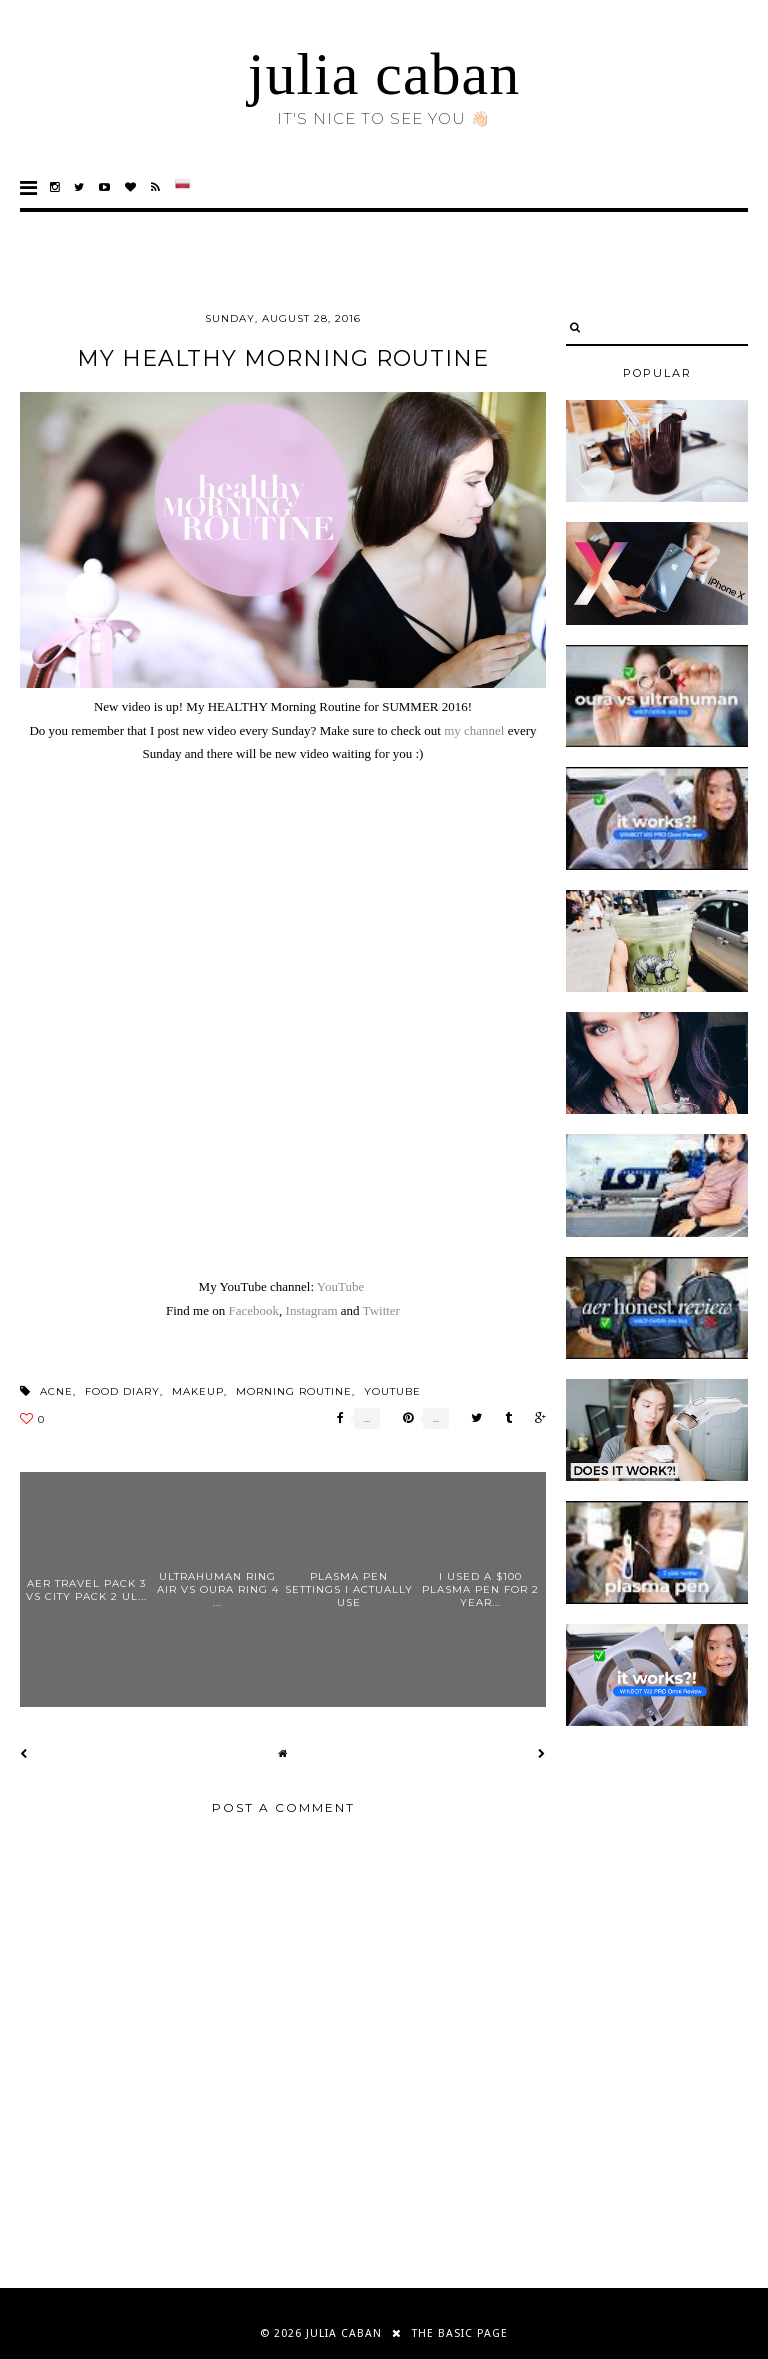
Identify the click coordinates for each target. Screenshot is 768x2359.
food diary (122, 1391)
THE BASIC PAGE (460, 2333)
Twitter (381, 1310)
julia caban (384, 74)
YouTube (340, 1286)
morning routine (294, 1391)
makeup (198, 1391)
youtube (392, 1391)
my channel (474, 730)
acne (56, 1391)
